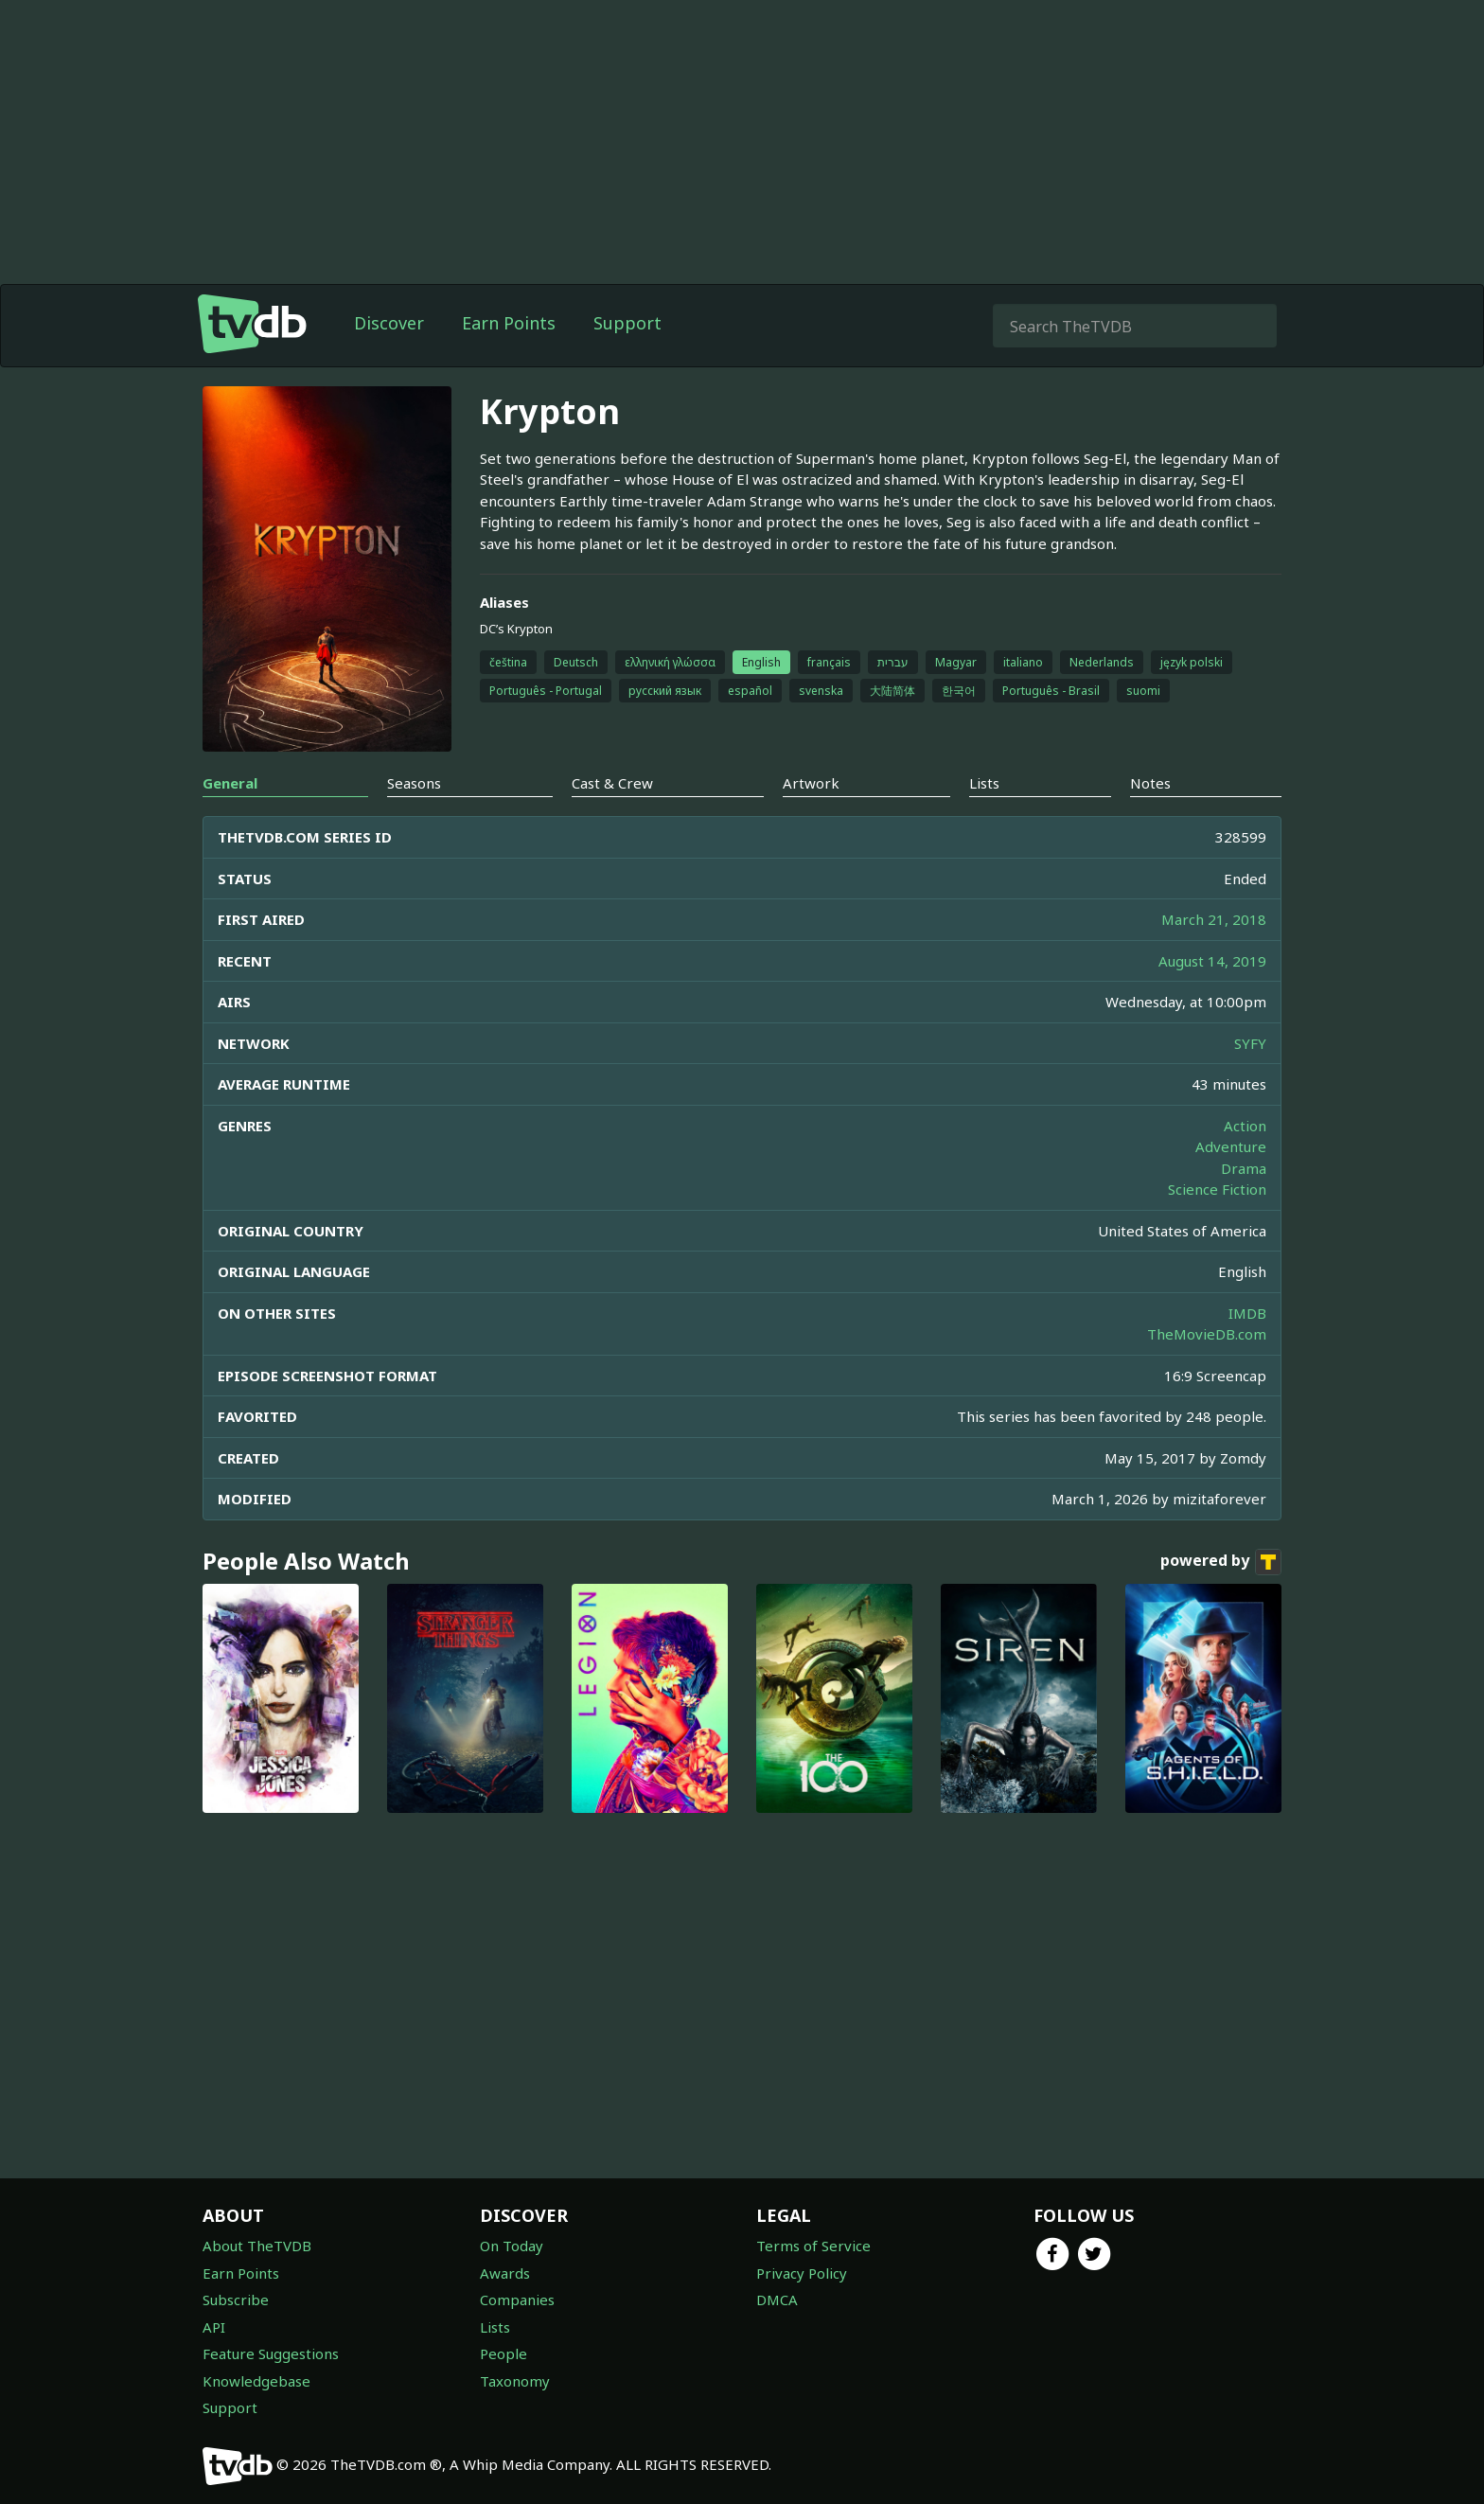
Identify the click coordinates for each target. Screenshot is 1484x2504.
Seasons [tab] (414, 782)
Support (627, 322)
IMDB (1247, 1313)
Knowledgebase (256, 2380)
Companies (517, 2299)
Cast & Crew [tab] (612, 782)
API (214, 2327)
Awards (505, 2273)
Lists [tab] (984, 782)
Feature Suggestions (271, 2353)
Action (1245, 1125)
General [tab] (230, 782)
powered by (1220, 1562)
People (503, 2353)
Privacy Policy (801, 2273)
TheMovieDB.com (1206, 1333)
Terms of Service (813, 2245)
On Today (511, 2245)
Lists (495, 2327)
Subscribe (236, 2299)
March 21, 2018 (1213, 919)
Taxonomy (515, 2380)
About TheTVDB (257, 2245)
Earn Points (509, 322)
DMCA (777, 2299)
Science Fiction (1217, 1189)
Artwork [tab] (811, 782)
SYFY (1250, 1043)
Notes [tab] (1150, 782)
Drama (1243, 1168)
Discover (389, 322)
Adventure (1230, 1146)
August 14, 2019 (1212, 960)
